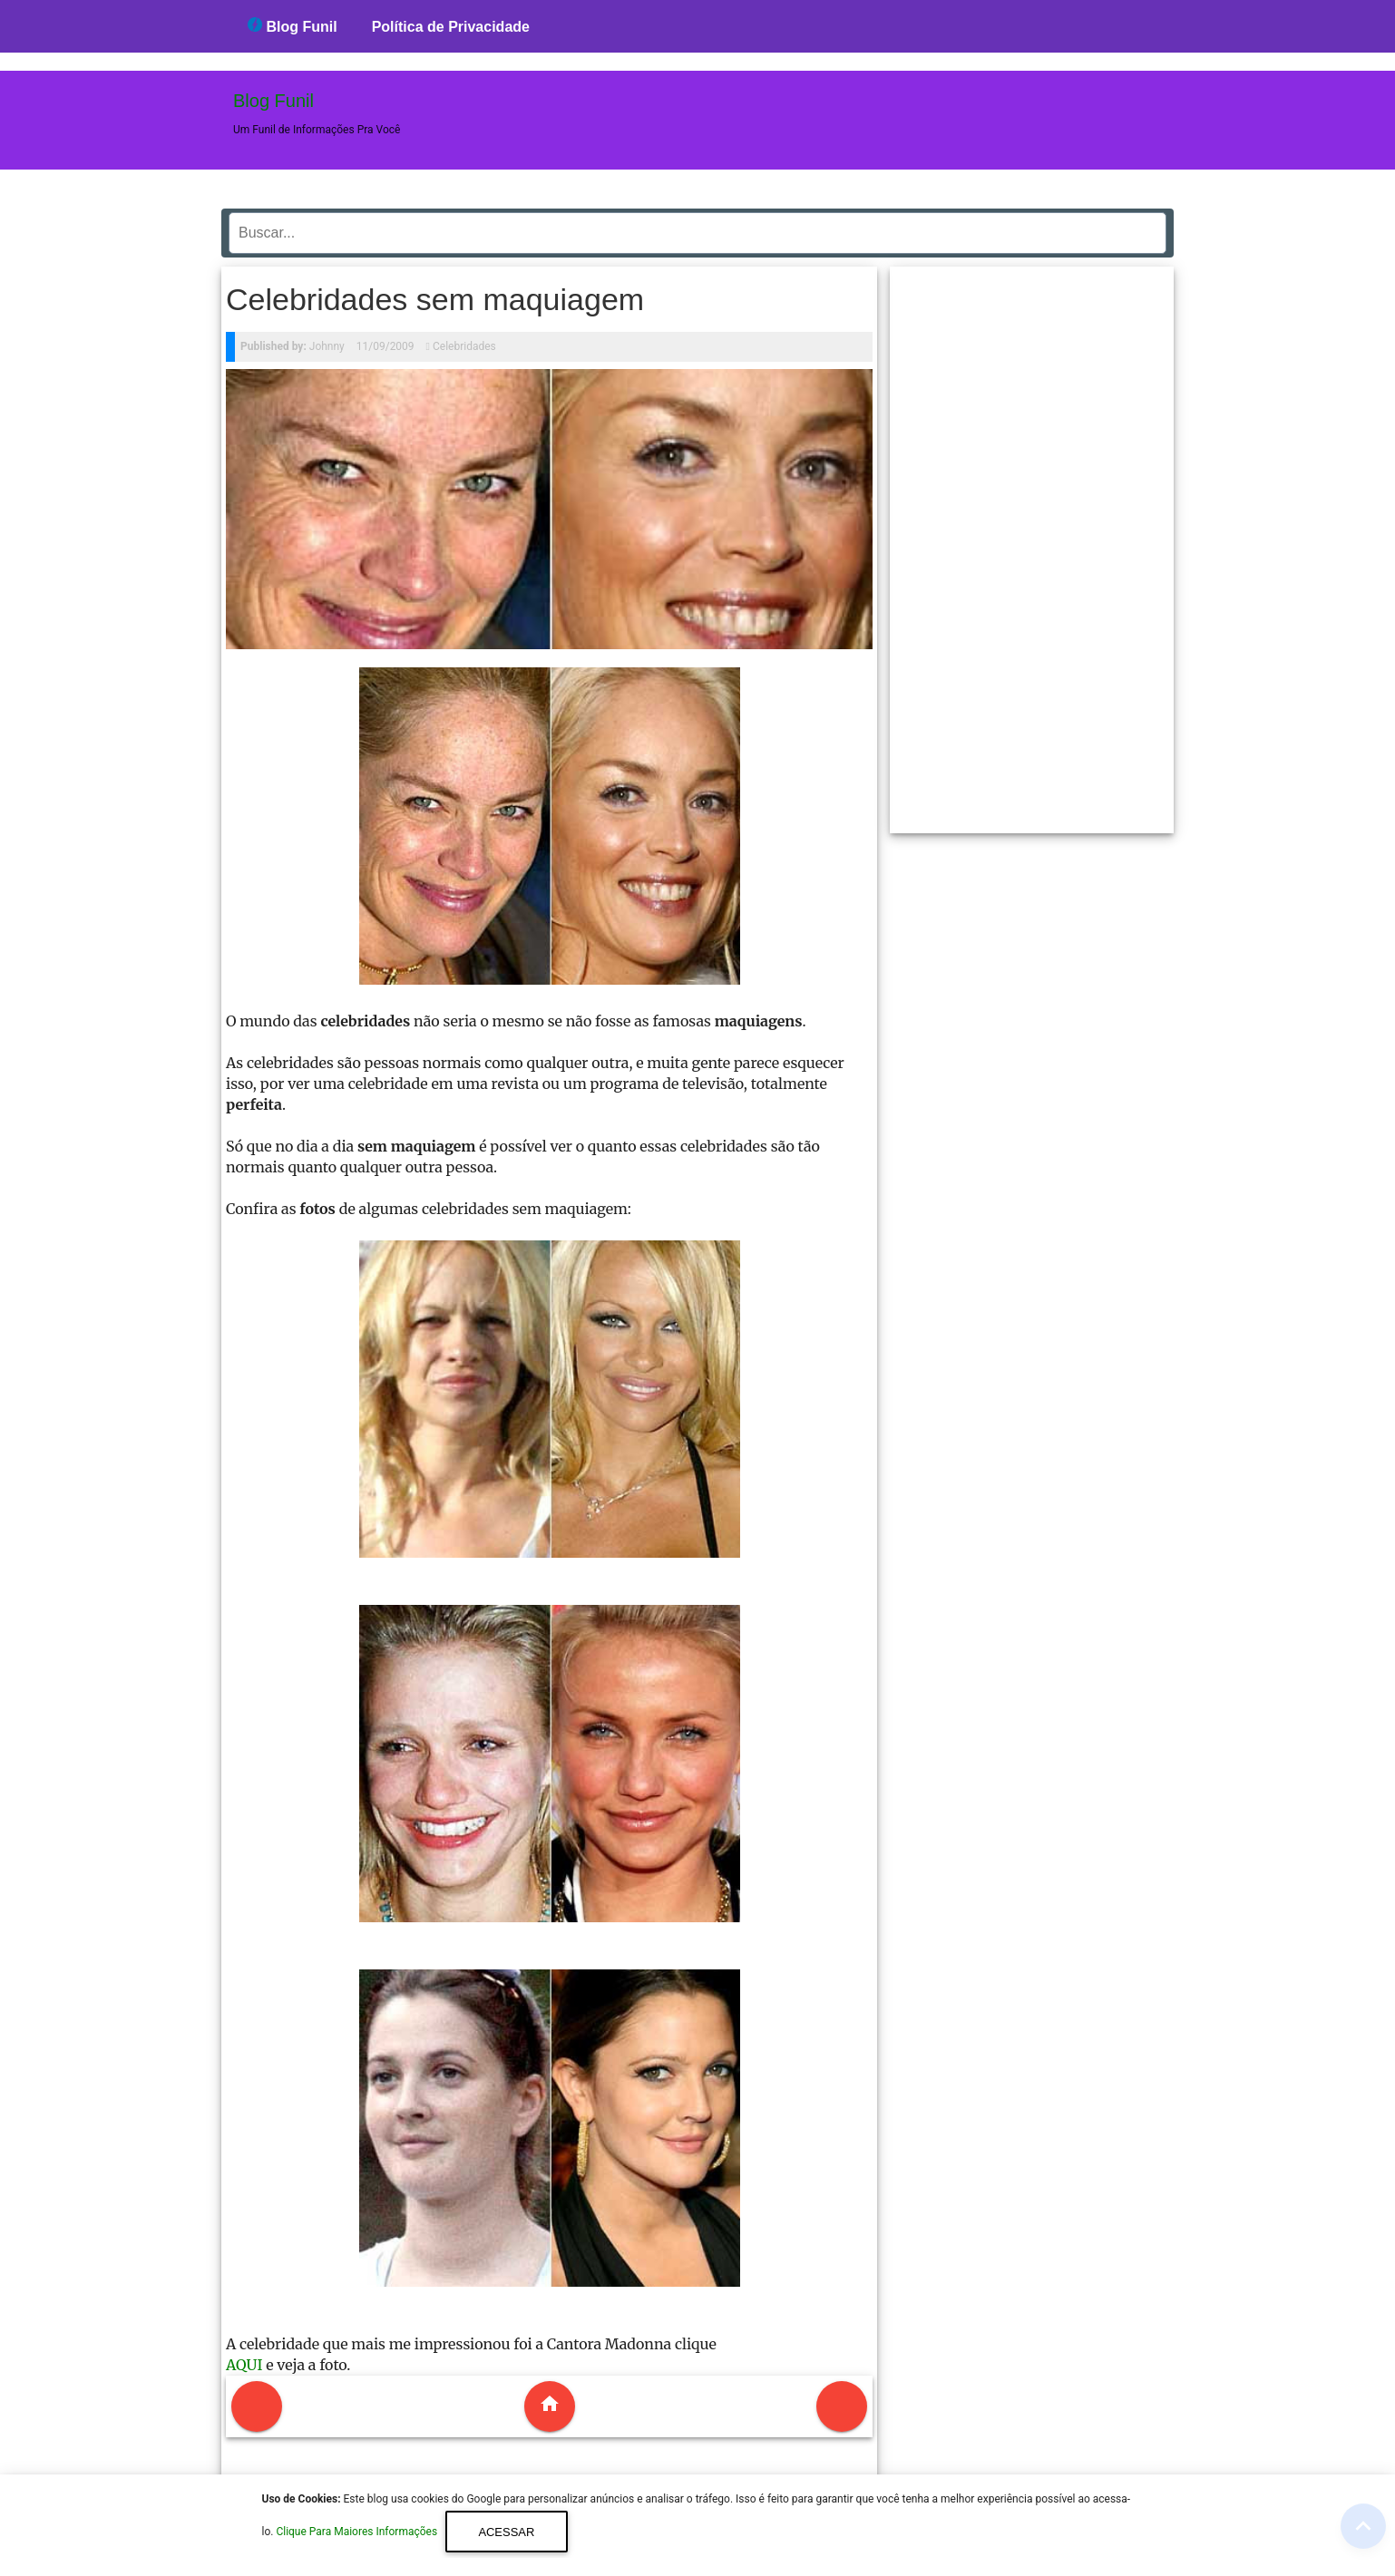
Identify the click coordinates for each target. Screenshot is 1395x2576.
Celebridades (464, 346)
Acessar (506, 2532)
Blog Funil (292, 25)
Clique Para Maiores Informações (358, 2532)
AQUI (244, 2365)
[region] (1032, 543)
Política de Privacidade (451, 26)
